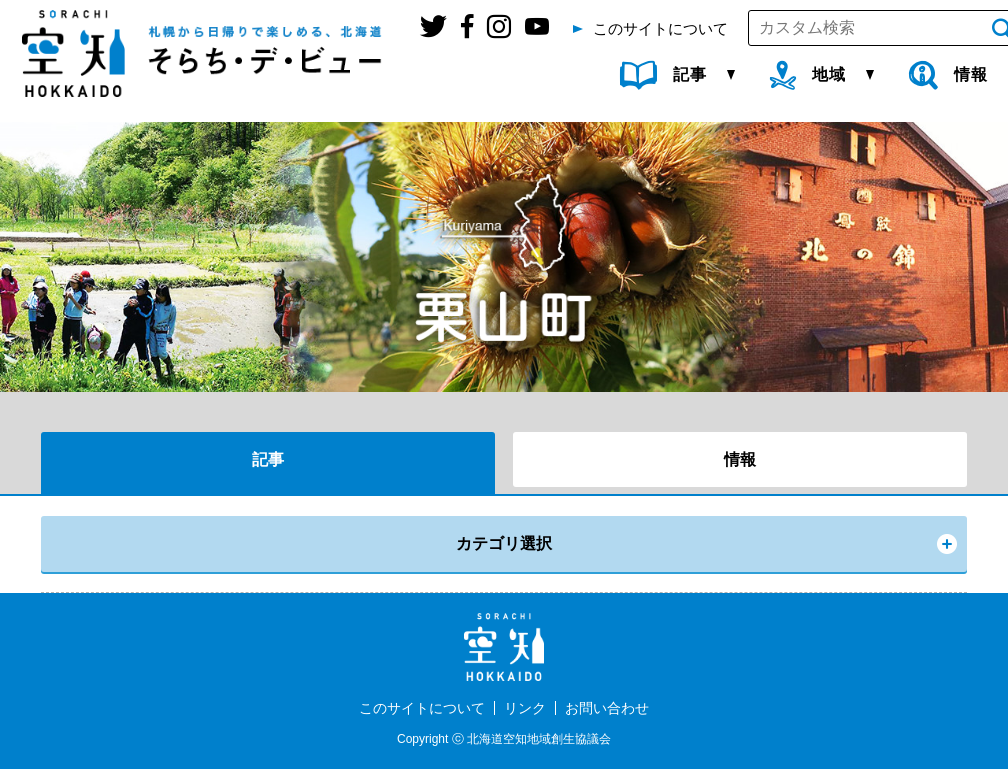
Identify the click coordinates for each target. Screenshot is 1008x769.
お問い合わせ (607, 708)
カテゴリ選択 (504, 543)
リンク (525, 708)
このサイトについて (422, 708)
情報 (740, 459)
